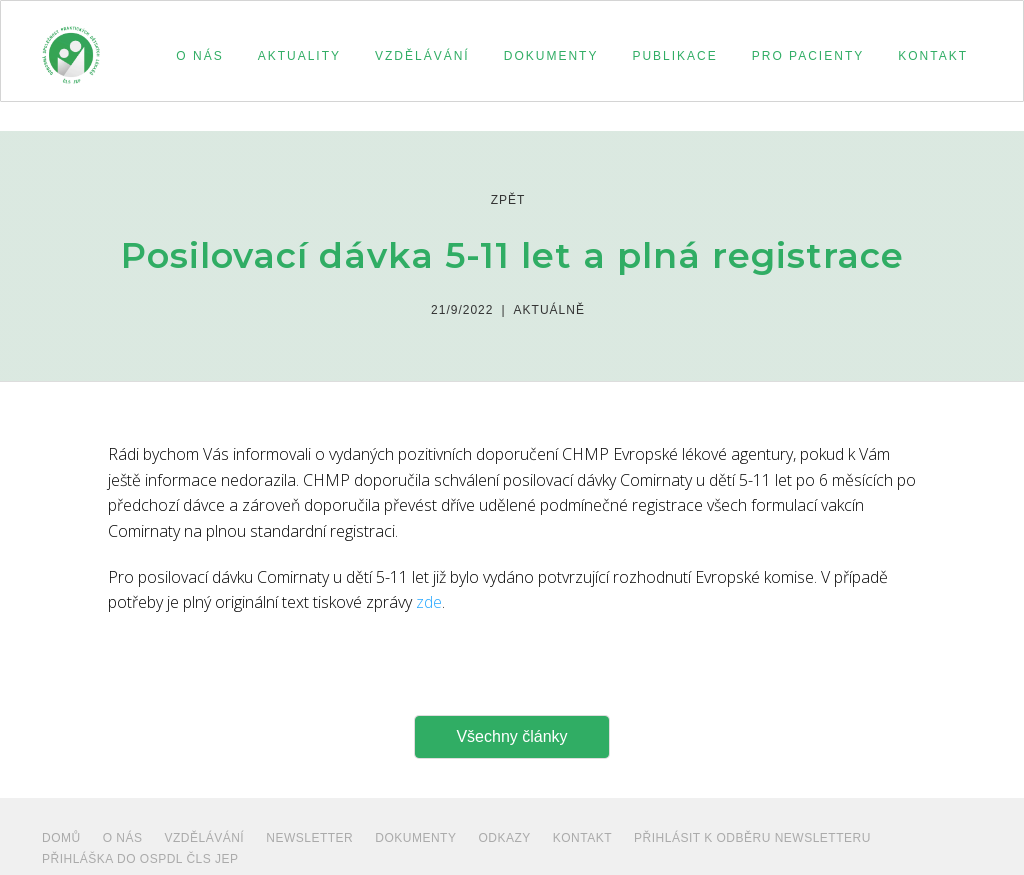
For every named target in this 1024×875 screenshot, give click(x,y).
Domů (61, 838)
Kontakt (582, 838)
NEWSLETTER (309, 838)
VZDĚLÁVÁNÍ (205, 838)
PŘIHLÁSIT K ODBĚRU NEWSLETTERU (752, 838)
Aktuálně (549, 310)
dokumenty (415, 838)
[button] (196, 56)
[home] (71, 46)
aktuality (299, 56)
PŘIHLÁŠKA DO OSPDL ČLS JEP (140, 859)
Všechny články (511, 736)
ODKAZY (504, 838)
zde (429, 602)
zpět (508, 200)
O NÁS (123, 838)
